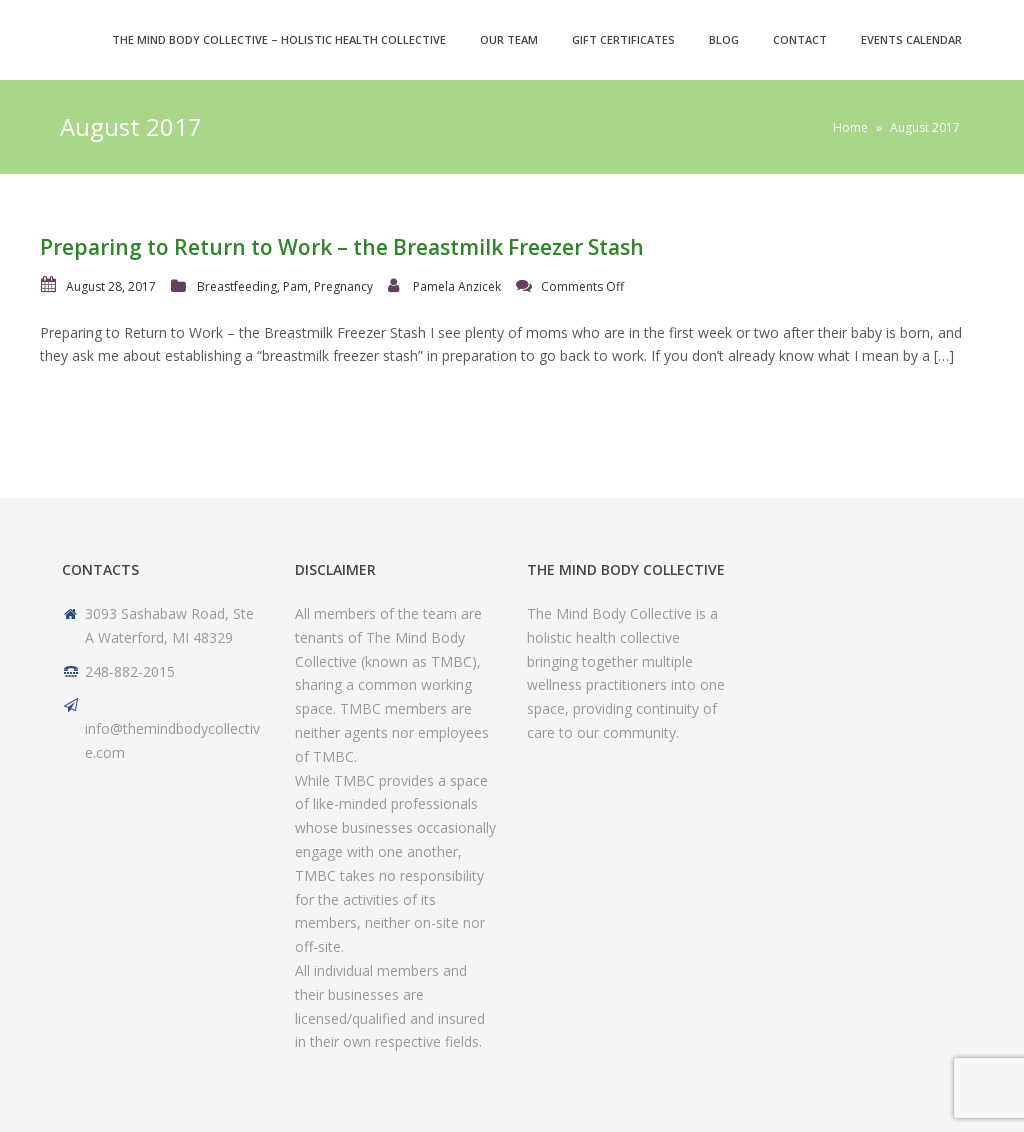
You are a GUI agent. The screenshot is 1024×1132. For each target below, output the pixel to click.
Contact (800, 39)
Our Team (509, 39)
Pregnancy (343, 286)
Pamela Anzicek (457, 286)
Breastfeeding (237, 286)
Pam (295, 286)
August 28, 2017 (111, 286)
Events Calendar (911, 39)
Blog (724, 39)
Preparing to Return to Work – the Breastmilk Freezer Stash (342, 247)
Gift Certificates (623, 39)
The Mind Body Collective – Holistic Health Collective (279, 39)
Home (850, 127)
